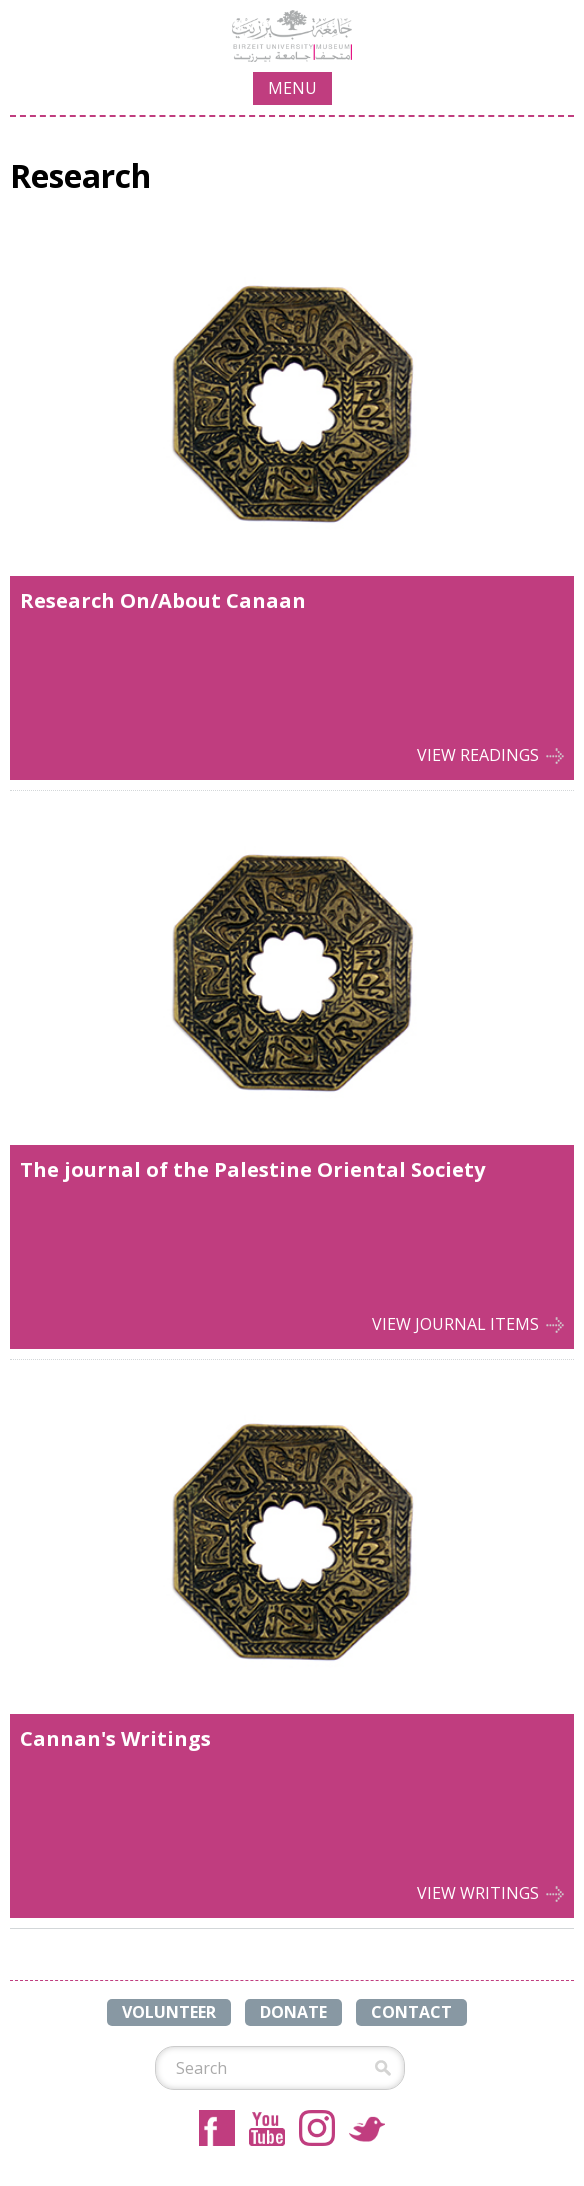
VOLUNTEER (169, 2012)
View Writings (478, 1893)
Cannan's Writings (115, 1738)
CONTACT (411, 2012)
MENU (292, 88)
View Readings (478, 755)
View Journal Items (455, 1324)
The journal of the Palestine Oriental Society (252, 1169)
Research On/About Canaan (163, 600)
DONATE (293, 2012)
